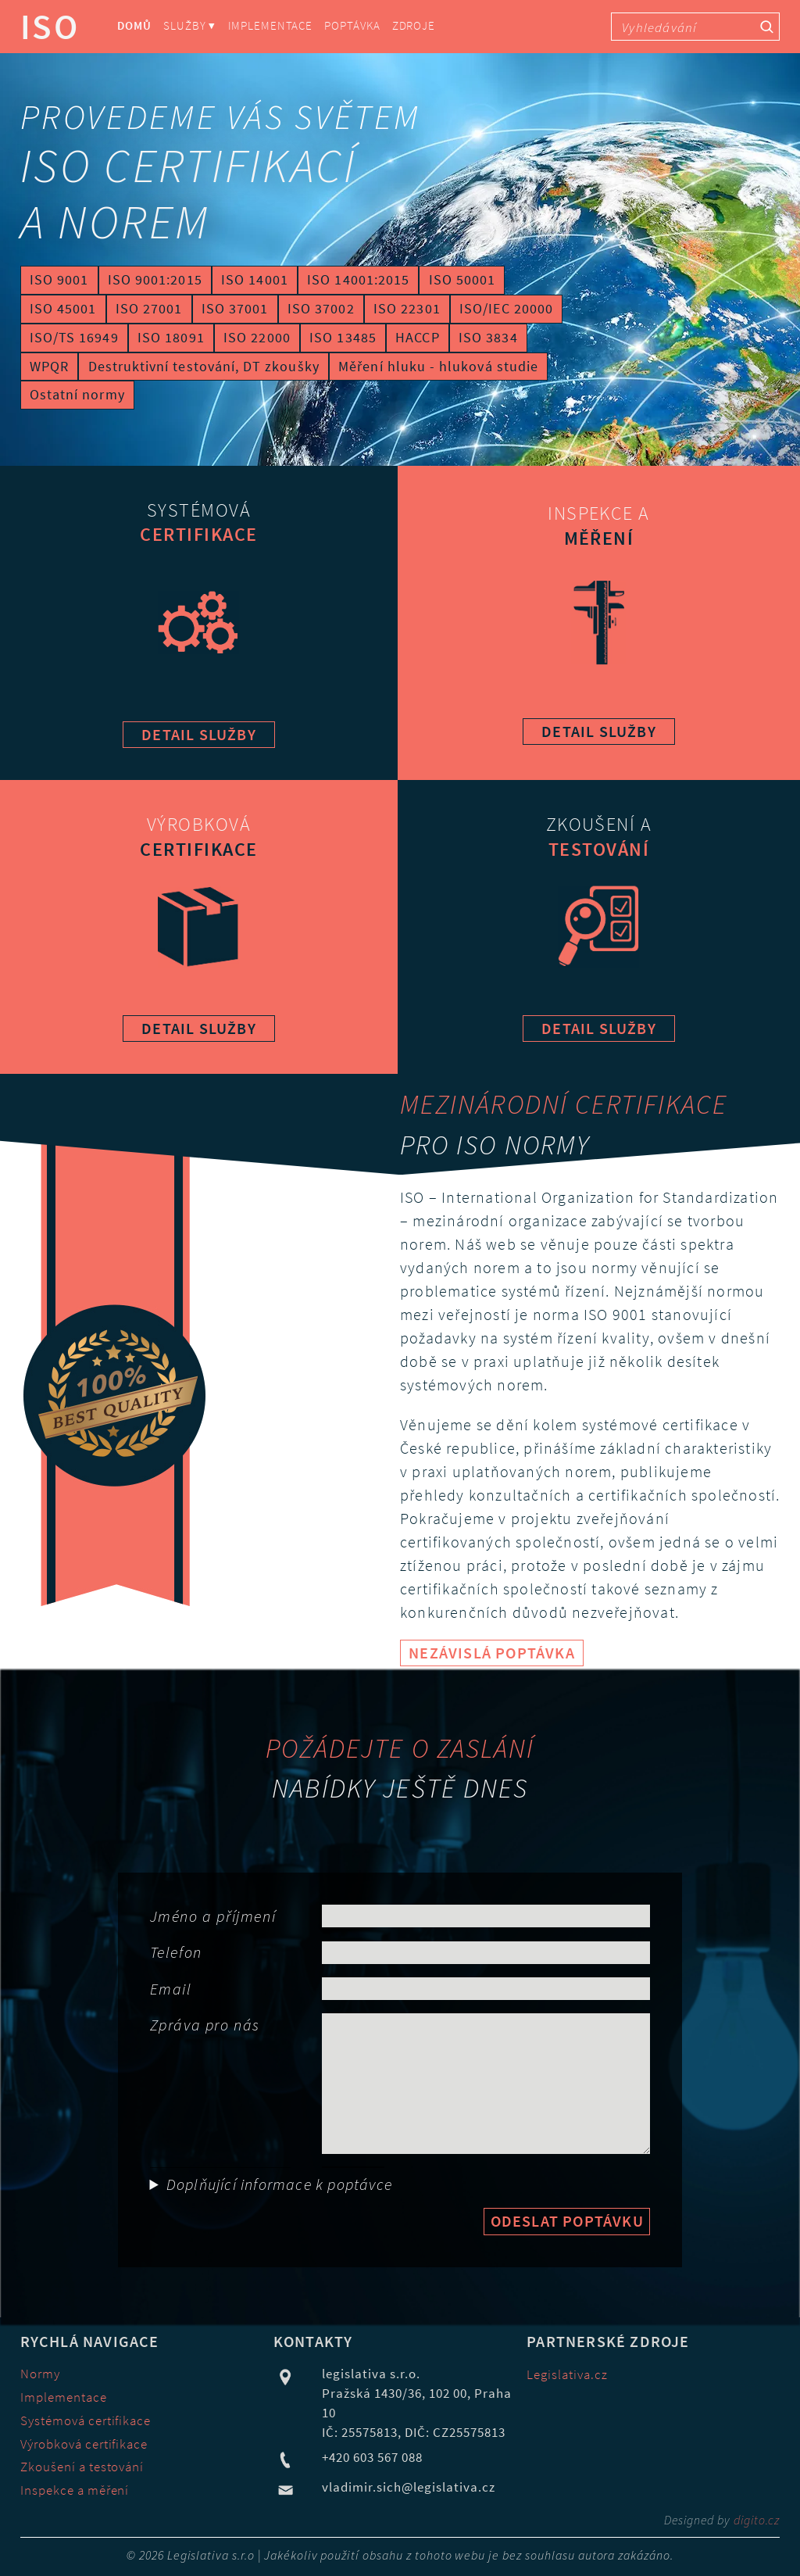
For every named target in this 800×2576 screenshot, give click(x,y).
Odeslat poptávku (567, 2221)
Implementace (270, 26)
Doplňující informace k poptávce (279, 2184)
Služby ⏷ (189, 26)
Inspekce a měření (75, 2490)
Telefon (176, 1952)
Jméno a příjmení (213, 1916)
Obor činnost (152, 2167)
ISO (50, 26)
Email (171, 1988)
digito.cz (757, 2520)
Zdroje (413, 26)
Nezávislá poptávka (492, 1652)
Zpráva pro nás (205, 2024)
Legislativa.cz (567, 2375)
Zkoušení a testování (82, 2467)
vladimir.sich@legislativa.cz (408, 2487)
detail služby (198, 734)
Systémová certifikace (86, 2421)
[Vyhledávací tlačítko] (767, 26)
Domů (134, 26)
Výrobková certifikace (84, 2444)
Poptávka (352, 26)
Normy (40, 2374)
